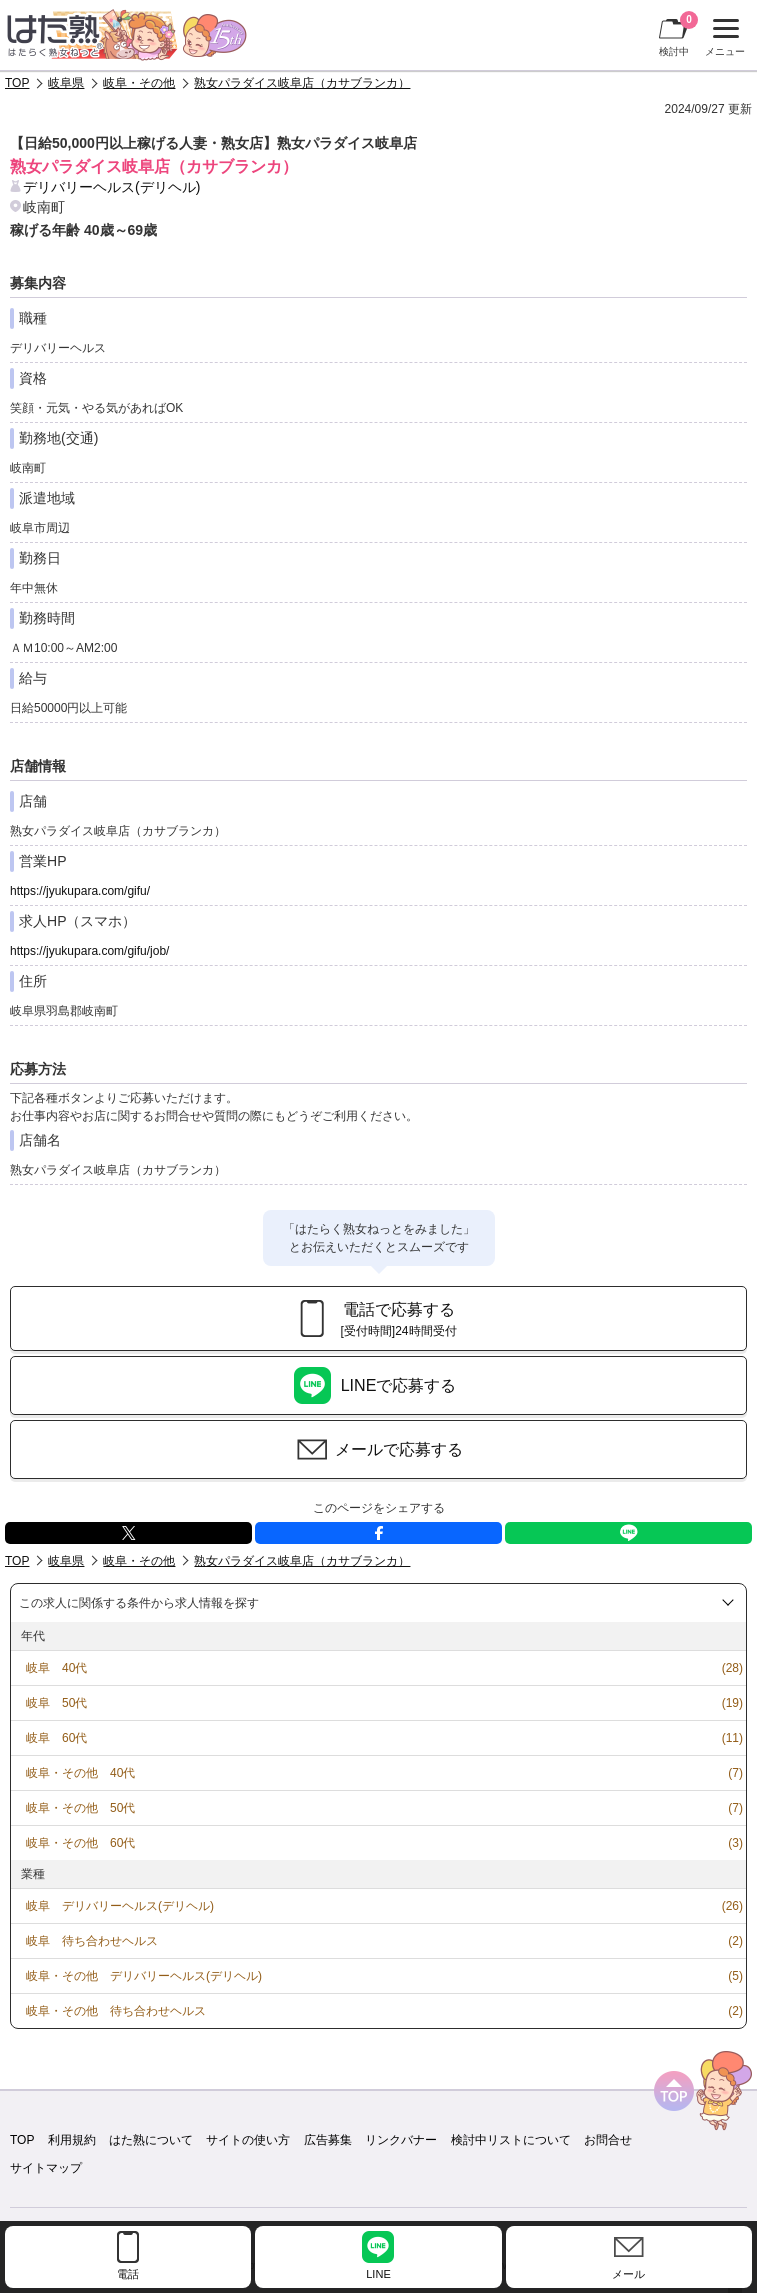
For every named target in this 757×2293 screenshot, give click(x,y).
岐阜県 (66, 83)
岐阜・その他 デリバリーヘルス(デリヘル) (144, 1976)
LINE (628, 1533)
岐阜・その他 (139, 83)
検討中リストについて (511, 2140)
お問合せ (608, 2140)
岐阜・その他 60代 (80, 1843)
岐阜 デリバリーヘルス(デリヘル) (120, 1906)
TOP (17, 83)
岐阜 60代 (56, 1738)
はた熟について (151, 2140)
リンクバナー (401, 2140)
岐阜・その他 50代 (80, 1808)
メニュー (722, 38)
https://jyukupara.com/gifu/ (80, 891)
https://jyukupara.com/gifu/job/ (89, 951)
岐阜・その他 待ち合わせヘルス (116, 2011)
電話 (128, 2274)
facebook (378, 1533)
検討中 (678, 34)
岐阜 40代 (56, 1668)
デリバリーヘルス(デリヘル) (111, 187)
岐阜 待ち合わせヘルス (92, 1941)
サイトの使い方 (248, 2140)
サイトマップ (46, 2168)
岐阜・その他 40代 (80, 1773)
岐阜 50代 (56, 1703)
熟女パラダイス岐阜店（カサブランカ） (302, 83)
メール (628, 2274)
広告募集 (328, 2140)
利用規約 (72, 2140)
